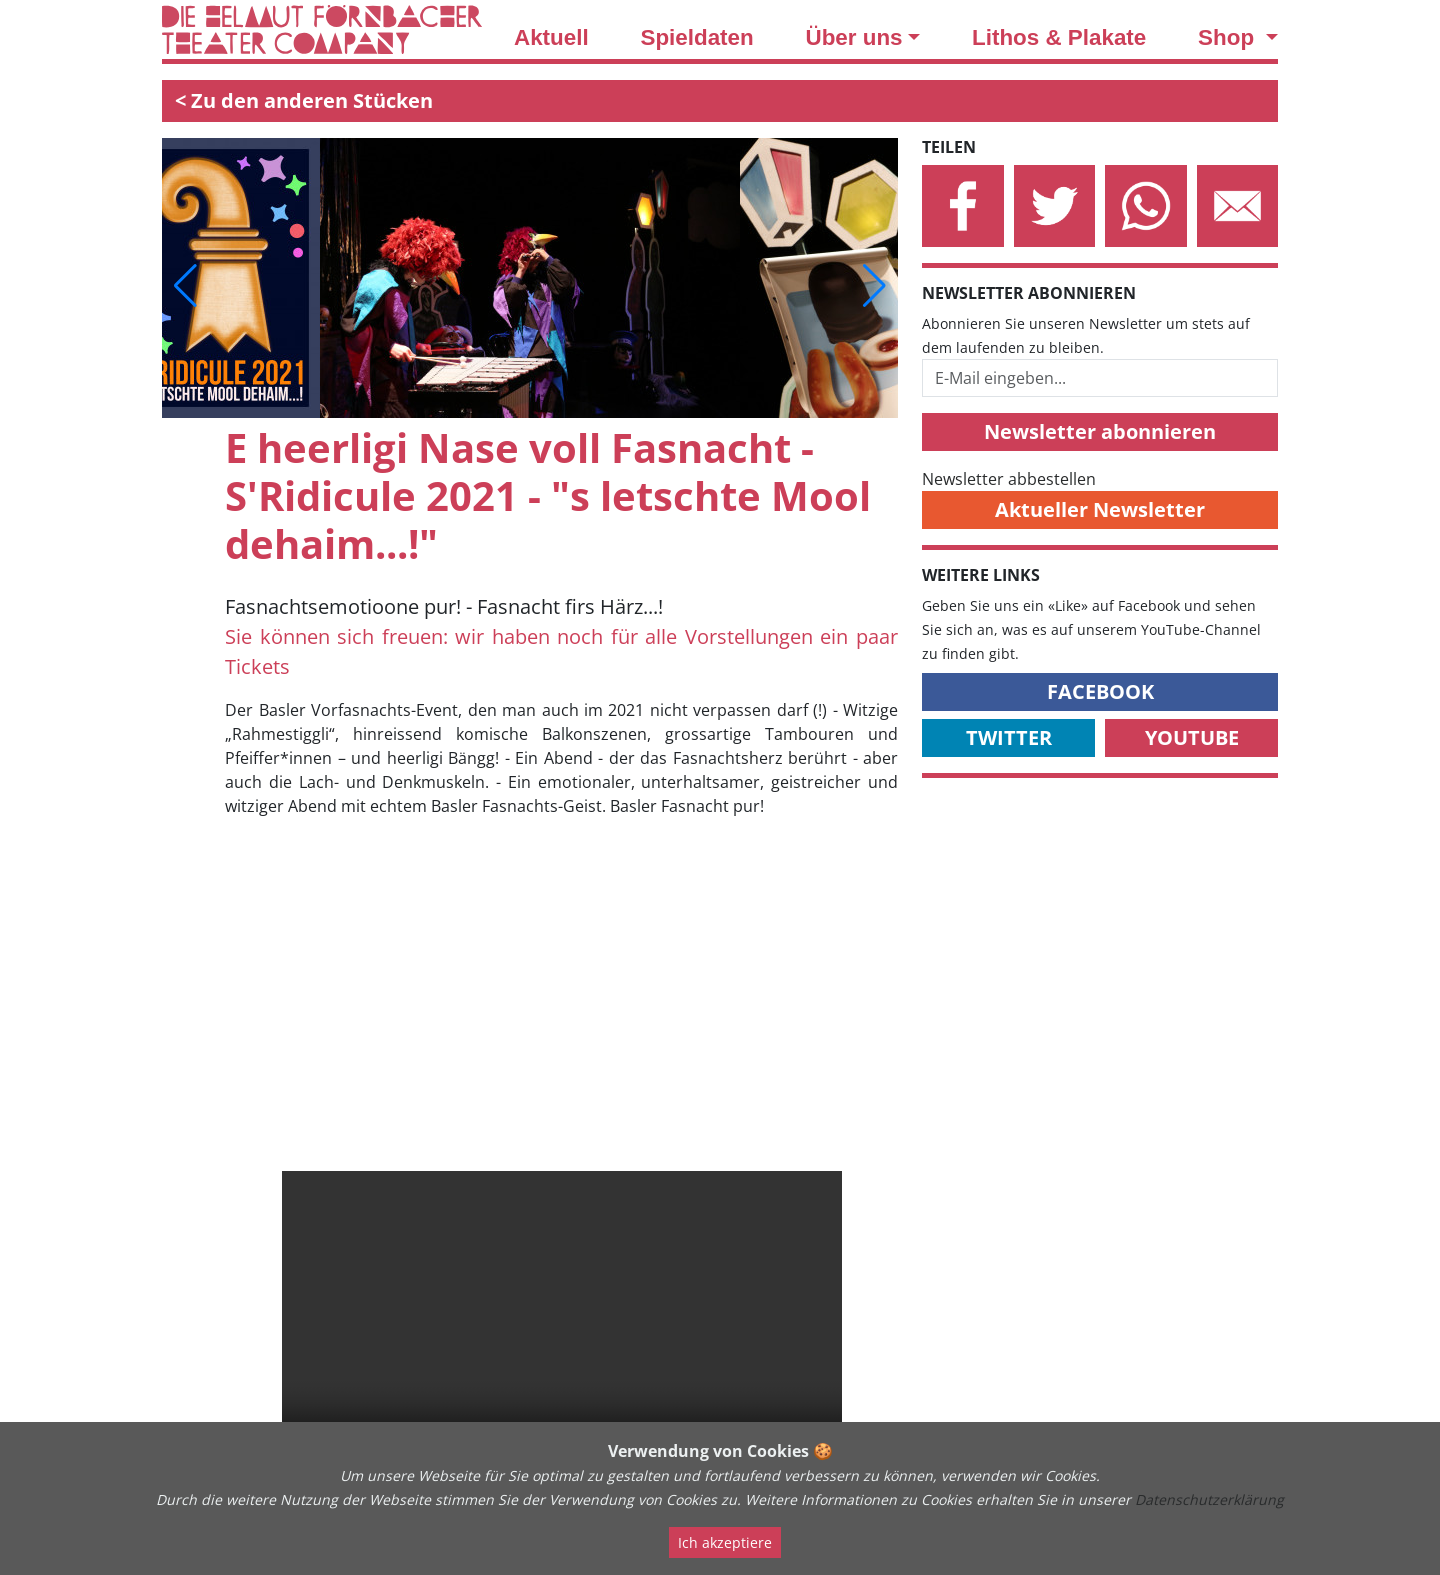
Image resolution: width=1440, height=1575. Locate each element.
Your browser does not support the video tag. (562, 1328)
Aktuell (551, 37)
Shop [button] (1229, 37)
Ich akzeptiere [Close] (725, 1542)
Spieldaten (696, 37)
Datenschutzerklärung (1209, 1499)
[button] (185, 286)
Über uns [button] (854, 37)
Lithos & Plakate (1059, 37)
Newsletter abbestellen (1009, 479)
